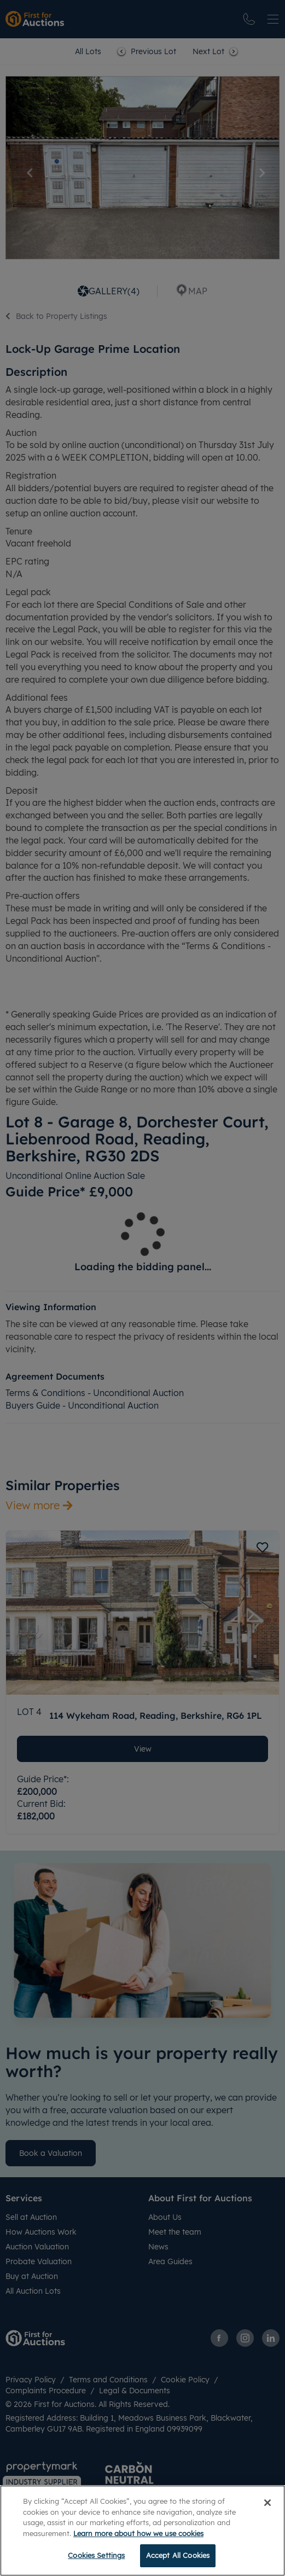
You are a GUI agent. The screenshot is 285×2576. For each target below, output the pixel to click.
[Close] (267, 2503)
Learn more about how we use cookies (138, 2533)
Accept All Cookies (178, 2555)
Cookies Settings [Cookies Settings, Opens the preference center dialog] (96, 2555)
